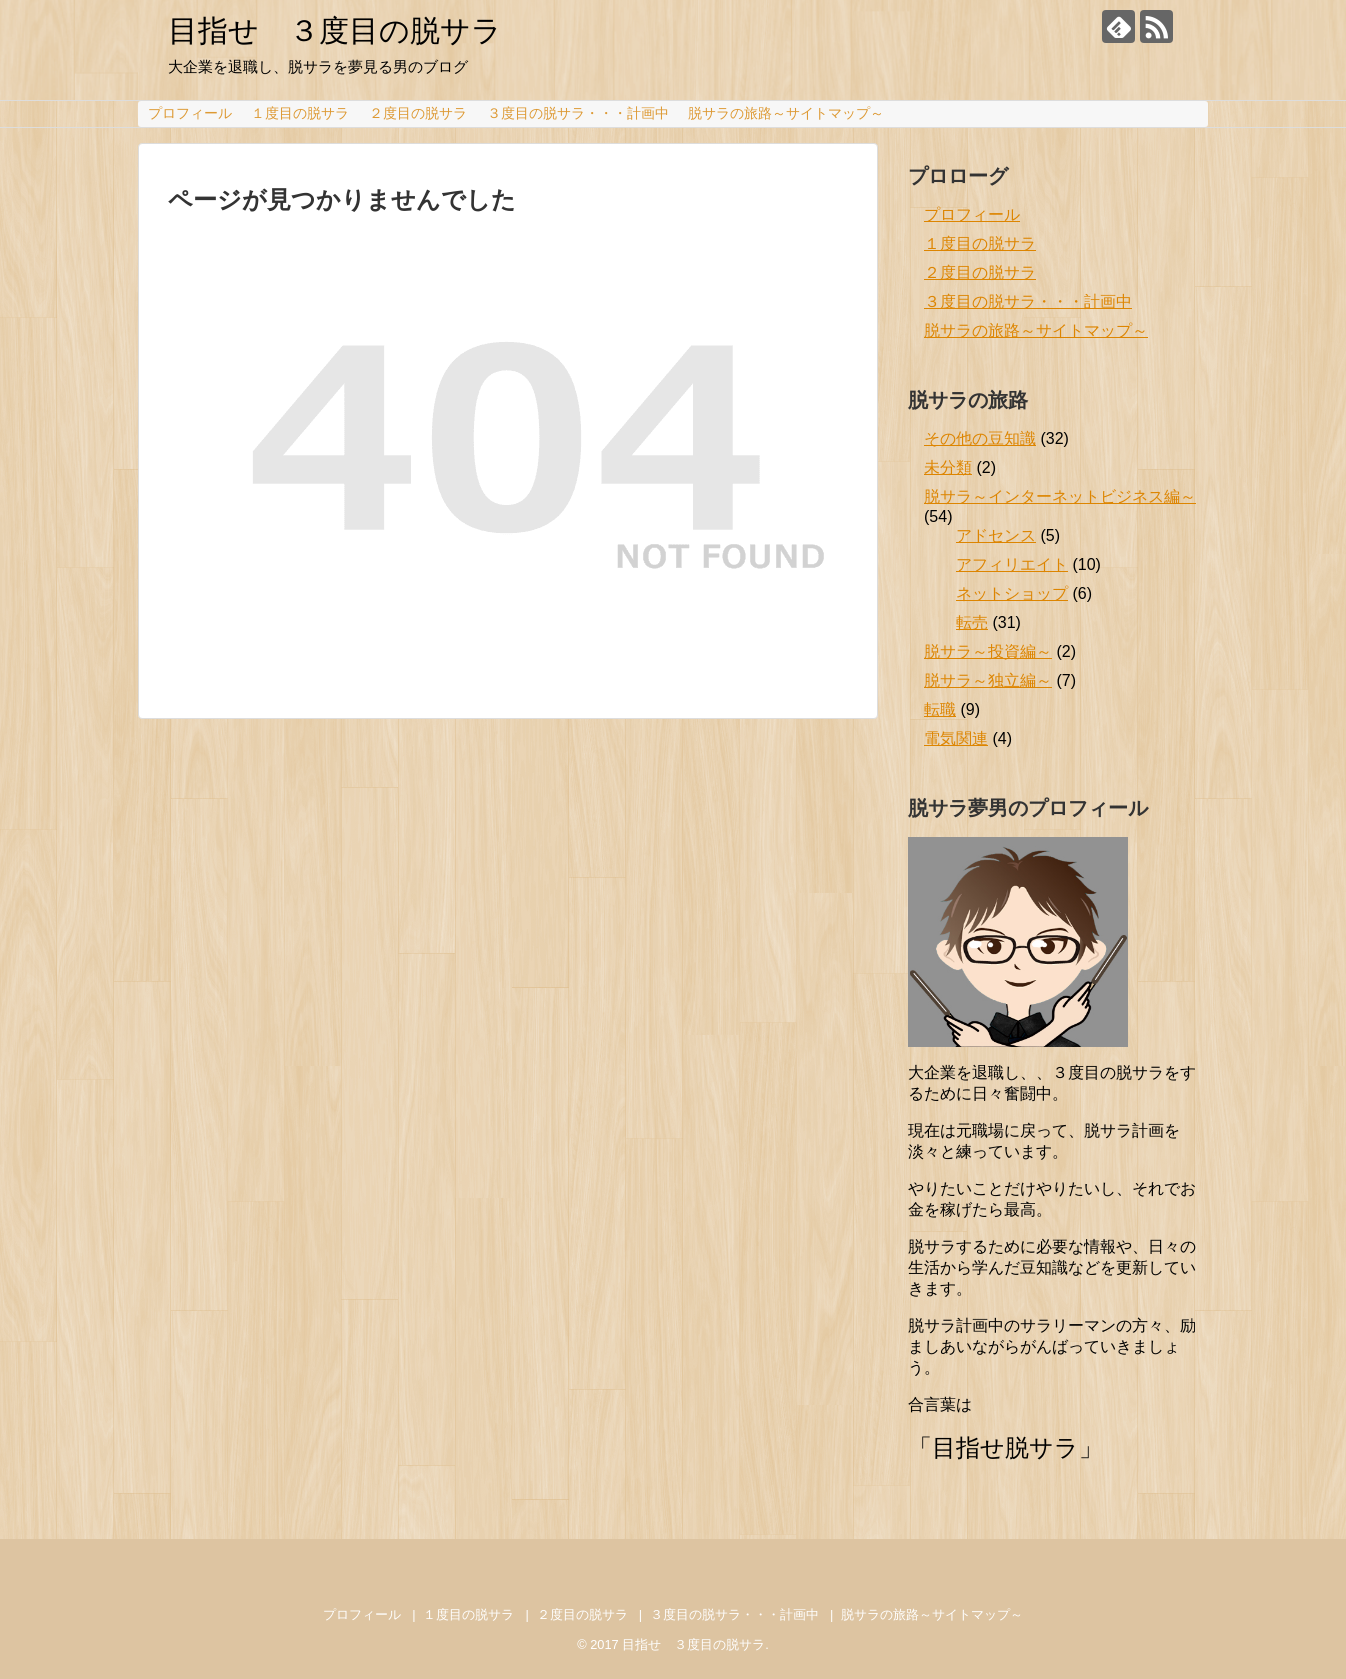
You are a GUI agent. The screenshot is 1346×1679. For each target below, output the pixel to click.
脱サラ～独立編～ (988, 680)
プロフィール (190, 113)
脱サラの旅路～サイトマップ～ (786, 113)
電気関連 (956, 738)
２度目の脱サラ (418, 113)
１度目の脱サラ (300, 113)
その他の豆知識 (980, 438)
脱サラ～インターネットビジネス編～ (1060, 496)
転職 (940, 709)
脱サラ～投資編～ (988, 651)
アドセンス (996, 535)
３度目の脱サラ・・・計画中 (578, 113)
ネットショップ (1012, 593)
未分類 (948, 467)
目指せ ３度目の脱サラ (335, 30)
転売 (972, 622)
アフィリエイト (1012, 564)
